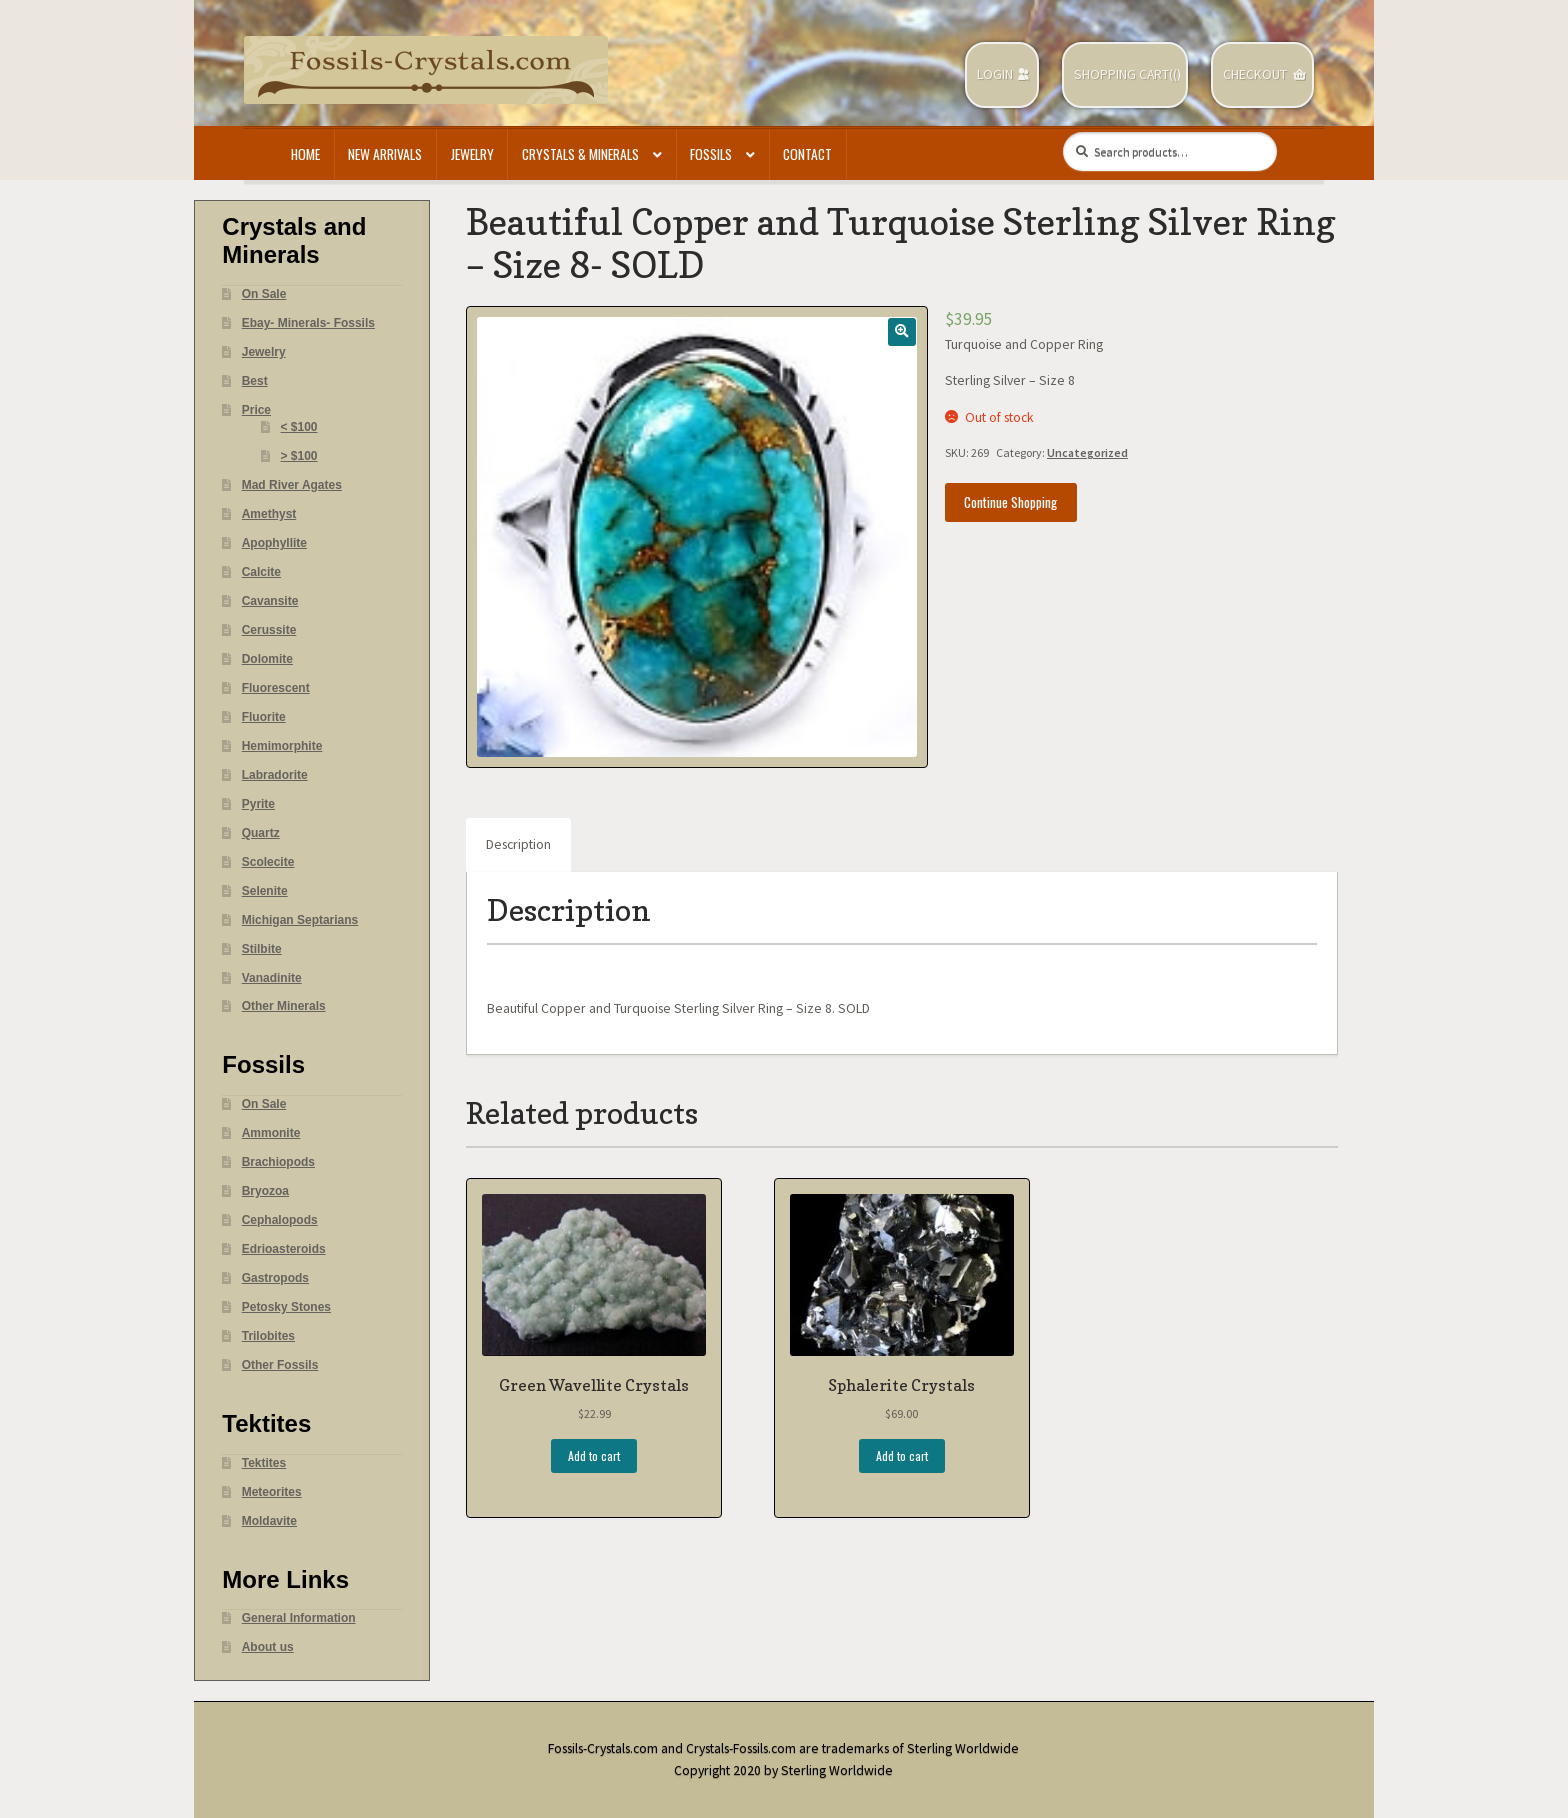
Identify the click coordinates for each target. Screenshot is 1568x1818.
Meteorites (272, 1492)
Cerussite (269, 630)
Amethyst (269, 514)
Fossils (711, 154)
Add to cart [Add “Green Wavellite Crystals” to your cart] (594, 1455)
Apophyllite (274, 543)
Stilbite (262, 949)
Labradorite (275, 775)
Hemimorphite (282, 746)
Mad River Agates (292, 485)
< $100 (299, 427)
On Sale (264, 294)
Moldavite (269, 1521)
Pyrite (258, 804)
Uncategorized (1087, 452)
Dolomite (267, 659)
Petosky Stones (286, 1307)
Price (256, 410)
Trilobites (268, 1336)
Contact (807, 154)
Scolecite (268, 862)
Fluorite (264, 717)
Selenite (265, 891)
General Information (299, 1618)
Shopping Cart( (1123, 74)
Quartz (261, 833)
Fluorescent (276, 688)
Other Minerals (284, 1006)
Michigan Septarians (300, 920)
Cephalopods (280, 1220)
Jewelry (472, 154)
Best (255, 381)
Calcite (261, 572)
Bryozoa (265, 1191)
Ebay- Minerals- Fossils (308, 323)
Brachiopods (278, 1162)
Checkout (1255, 74)
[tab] (518, 845)
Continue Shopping (1010, 502)
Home (305, 154)
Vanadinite (272, 978)
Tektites (264, 1463)
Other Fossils (280, 1365)
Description (518, 844)
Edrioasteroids (284, 1249)
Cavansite (270, 601)
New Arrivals (385, 154)
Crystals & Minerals (580, 154)
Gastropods (275, 1278)
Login (995, 74)
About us (268, 1647)
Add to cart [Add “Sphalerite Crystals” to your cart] (902, 1455)
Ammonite (271, 1133)
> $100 (299, 456)
